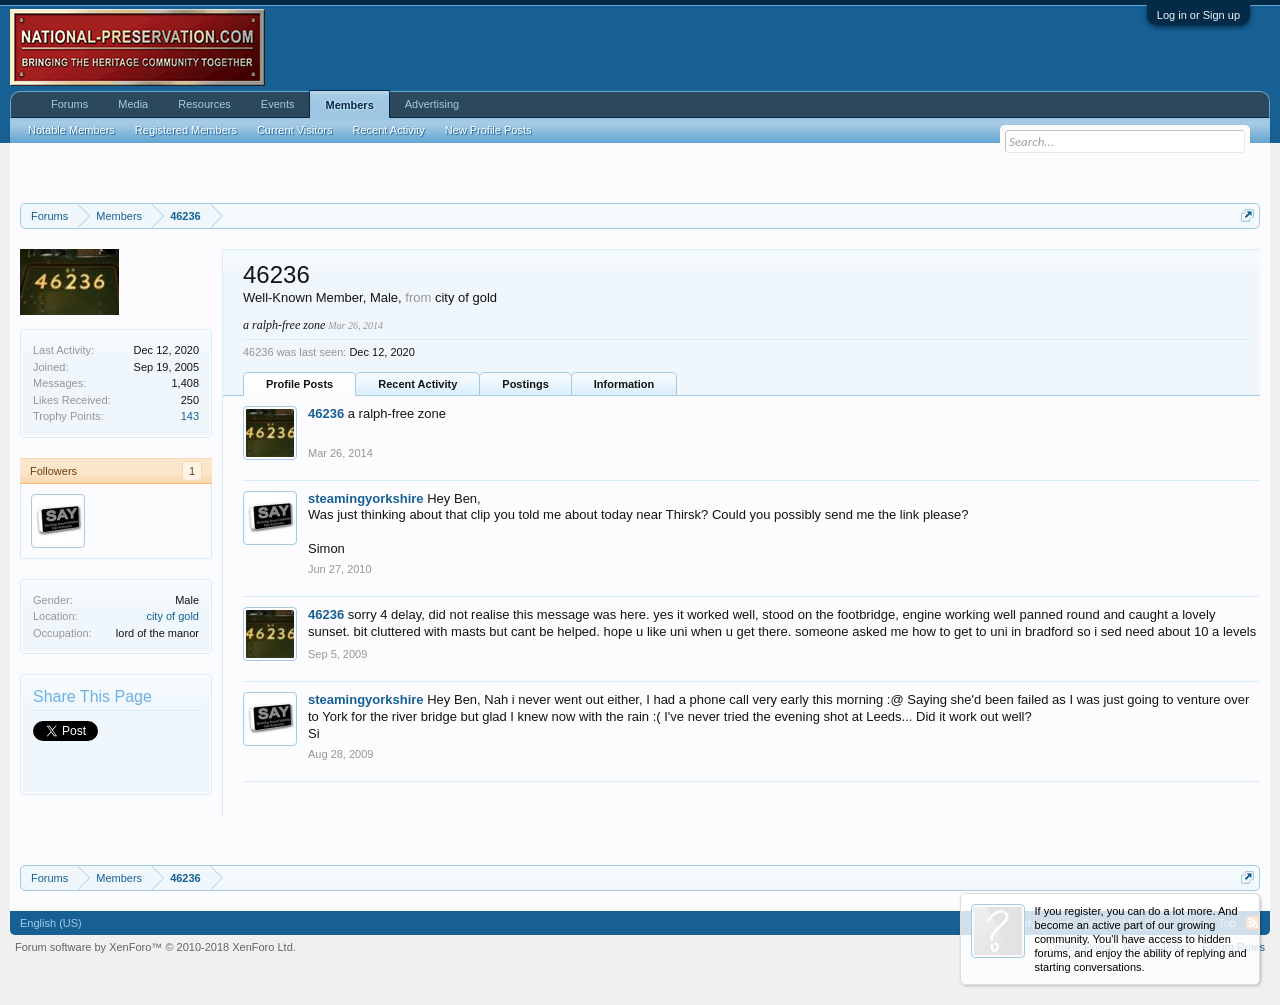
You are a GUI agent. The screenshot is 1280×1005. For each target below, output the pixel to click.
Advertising (432, 104)
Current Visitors (295, 130)
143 (190, 416)
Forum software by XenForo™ (155, 947)
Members (349, 105)
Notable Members (71, 130)
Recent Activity (417, 384)
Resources (204, 104)
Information (624, 384)
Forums (69, 104)
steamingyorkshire (366, 498)
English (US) (51, 923)
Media (133, 104)
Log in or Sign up (1198, 15)
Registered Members (186, 130)
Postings (525, 384)
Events (278, 104)
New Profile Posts (488, 130)
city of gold (172, 616)
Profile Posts (299, 384)
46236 (326, 413)
